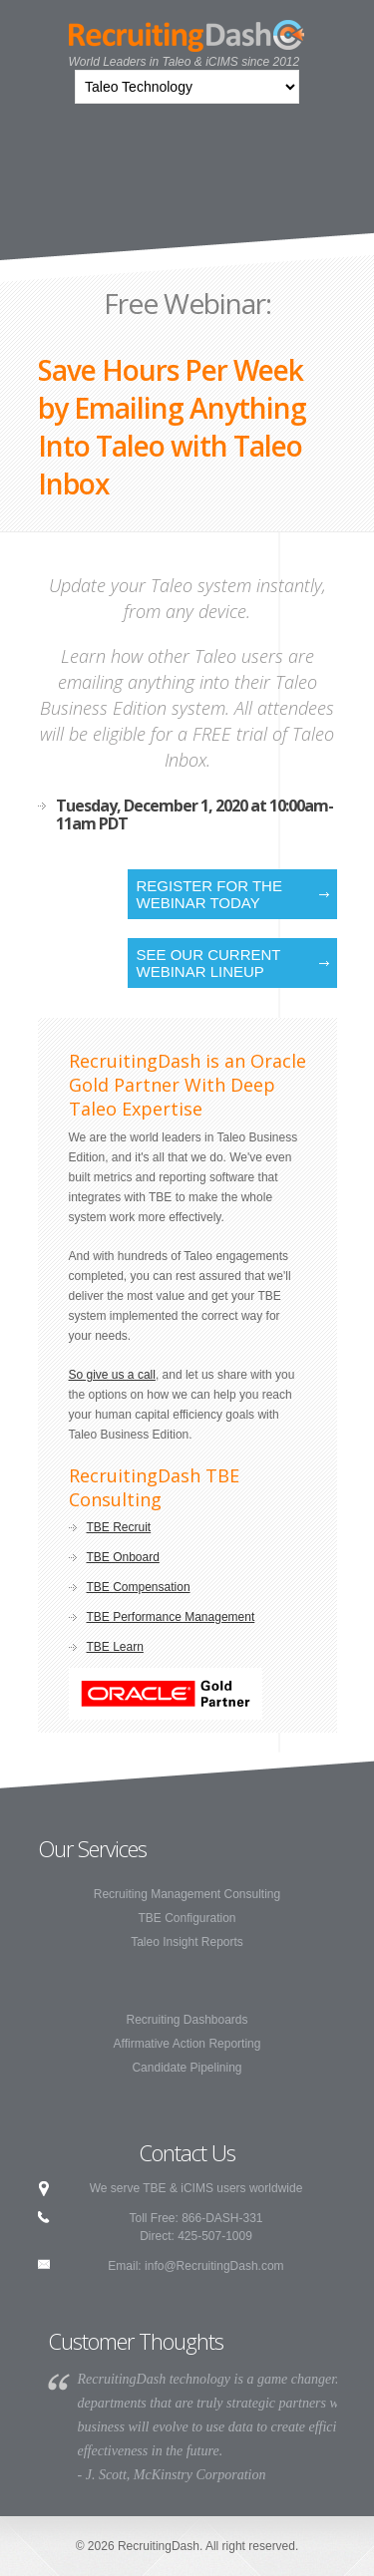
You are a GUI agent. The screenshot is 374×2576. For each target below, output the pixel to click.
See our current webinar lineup (209, 963)
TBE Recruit (119, 1527)
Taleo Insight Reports (187, 1942)
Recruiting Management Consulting (187, 1894)
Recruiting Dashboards (186, 2020)
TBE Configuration (186, 1918)
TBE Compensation (138, 1587)
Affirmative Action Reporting (187, 2044)
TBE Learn (115, 1647)
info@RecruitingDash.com (214, 2266)
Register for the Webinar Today (209, 894)
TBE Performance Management (171, 1617)
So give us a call (112, 1375)
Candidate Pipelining (186, 2068)
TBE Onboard (123, 1557)
